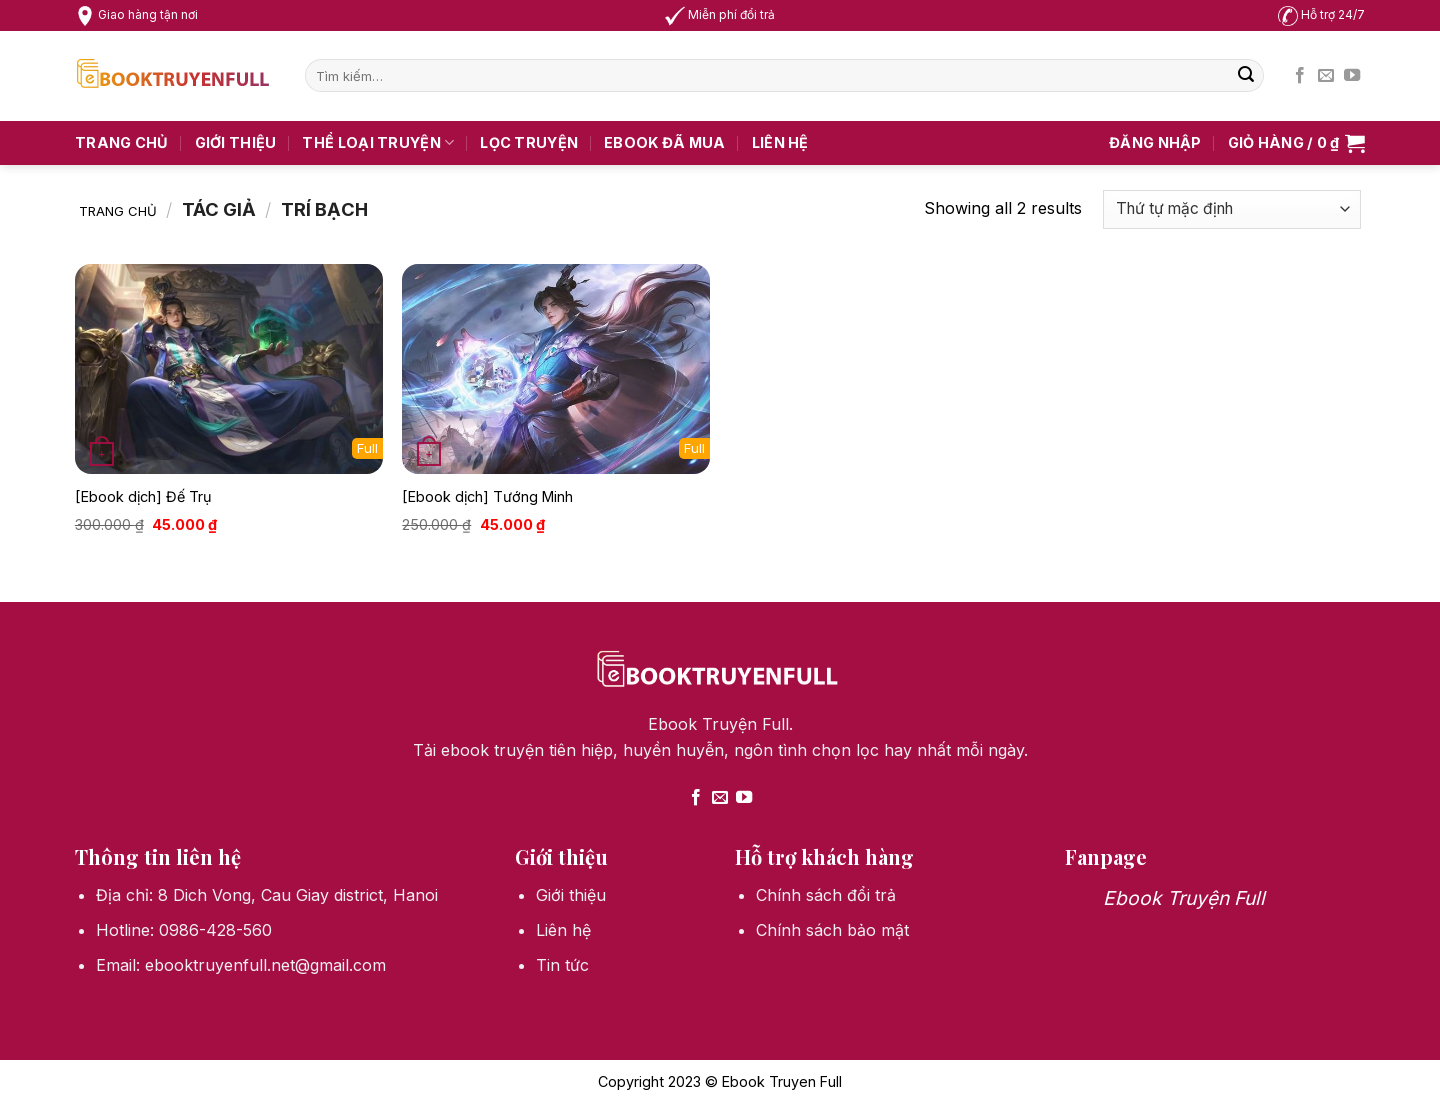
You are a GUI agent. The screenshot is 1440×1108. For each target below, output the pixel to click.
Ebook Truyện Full (1184, 898)
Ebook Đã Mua (664, 142)
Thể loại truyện (378, 142)
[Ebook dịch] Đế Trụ (143, 496)
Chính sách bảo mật (832, 930)
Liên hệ (780, 142)
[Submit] (1246, 76)
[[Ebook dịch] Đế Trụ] (229, 369)
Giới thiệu (236, 142)
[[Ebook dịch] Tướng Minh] (556, 369)
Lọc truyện (529, 142)
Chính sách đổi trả (826, 895)
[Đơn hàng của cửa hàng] (1232, 209)
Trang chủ (122, 142)
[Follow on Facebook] (1300, 76)
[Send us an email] (1326, 76)
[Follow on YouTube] (1352, 76)
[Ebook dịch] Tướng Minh (487, 496)
